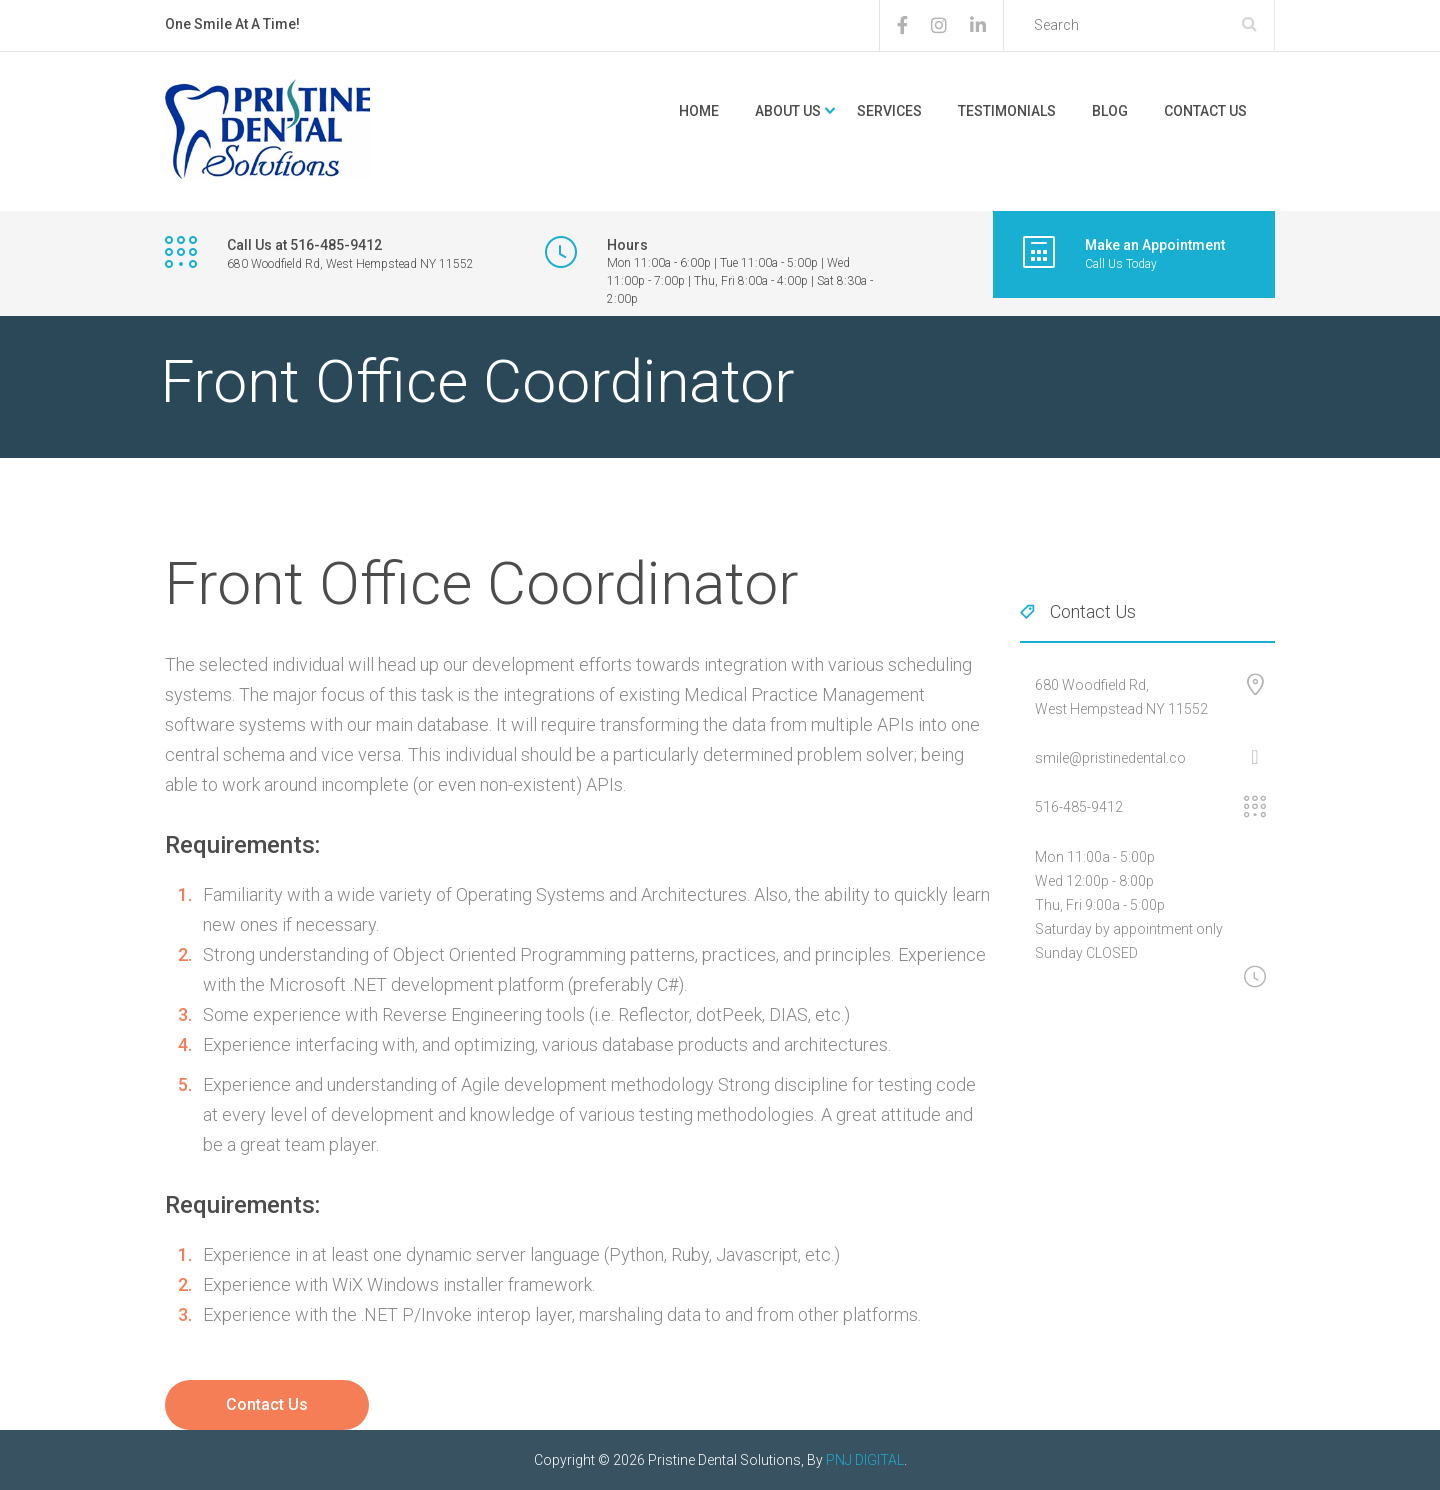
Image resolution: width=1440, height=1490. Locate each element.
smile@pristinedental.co (1110, 758)
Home (699, 111)
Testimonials (1007, 111)
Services (889, 111)
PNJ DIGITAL (865, 1460)
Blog (1110, 111)
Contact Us (1205, 111)
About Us (788, 111)
